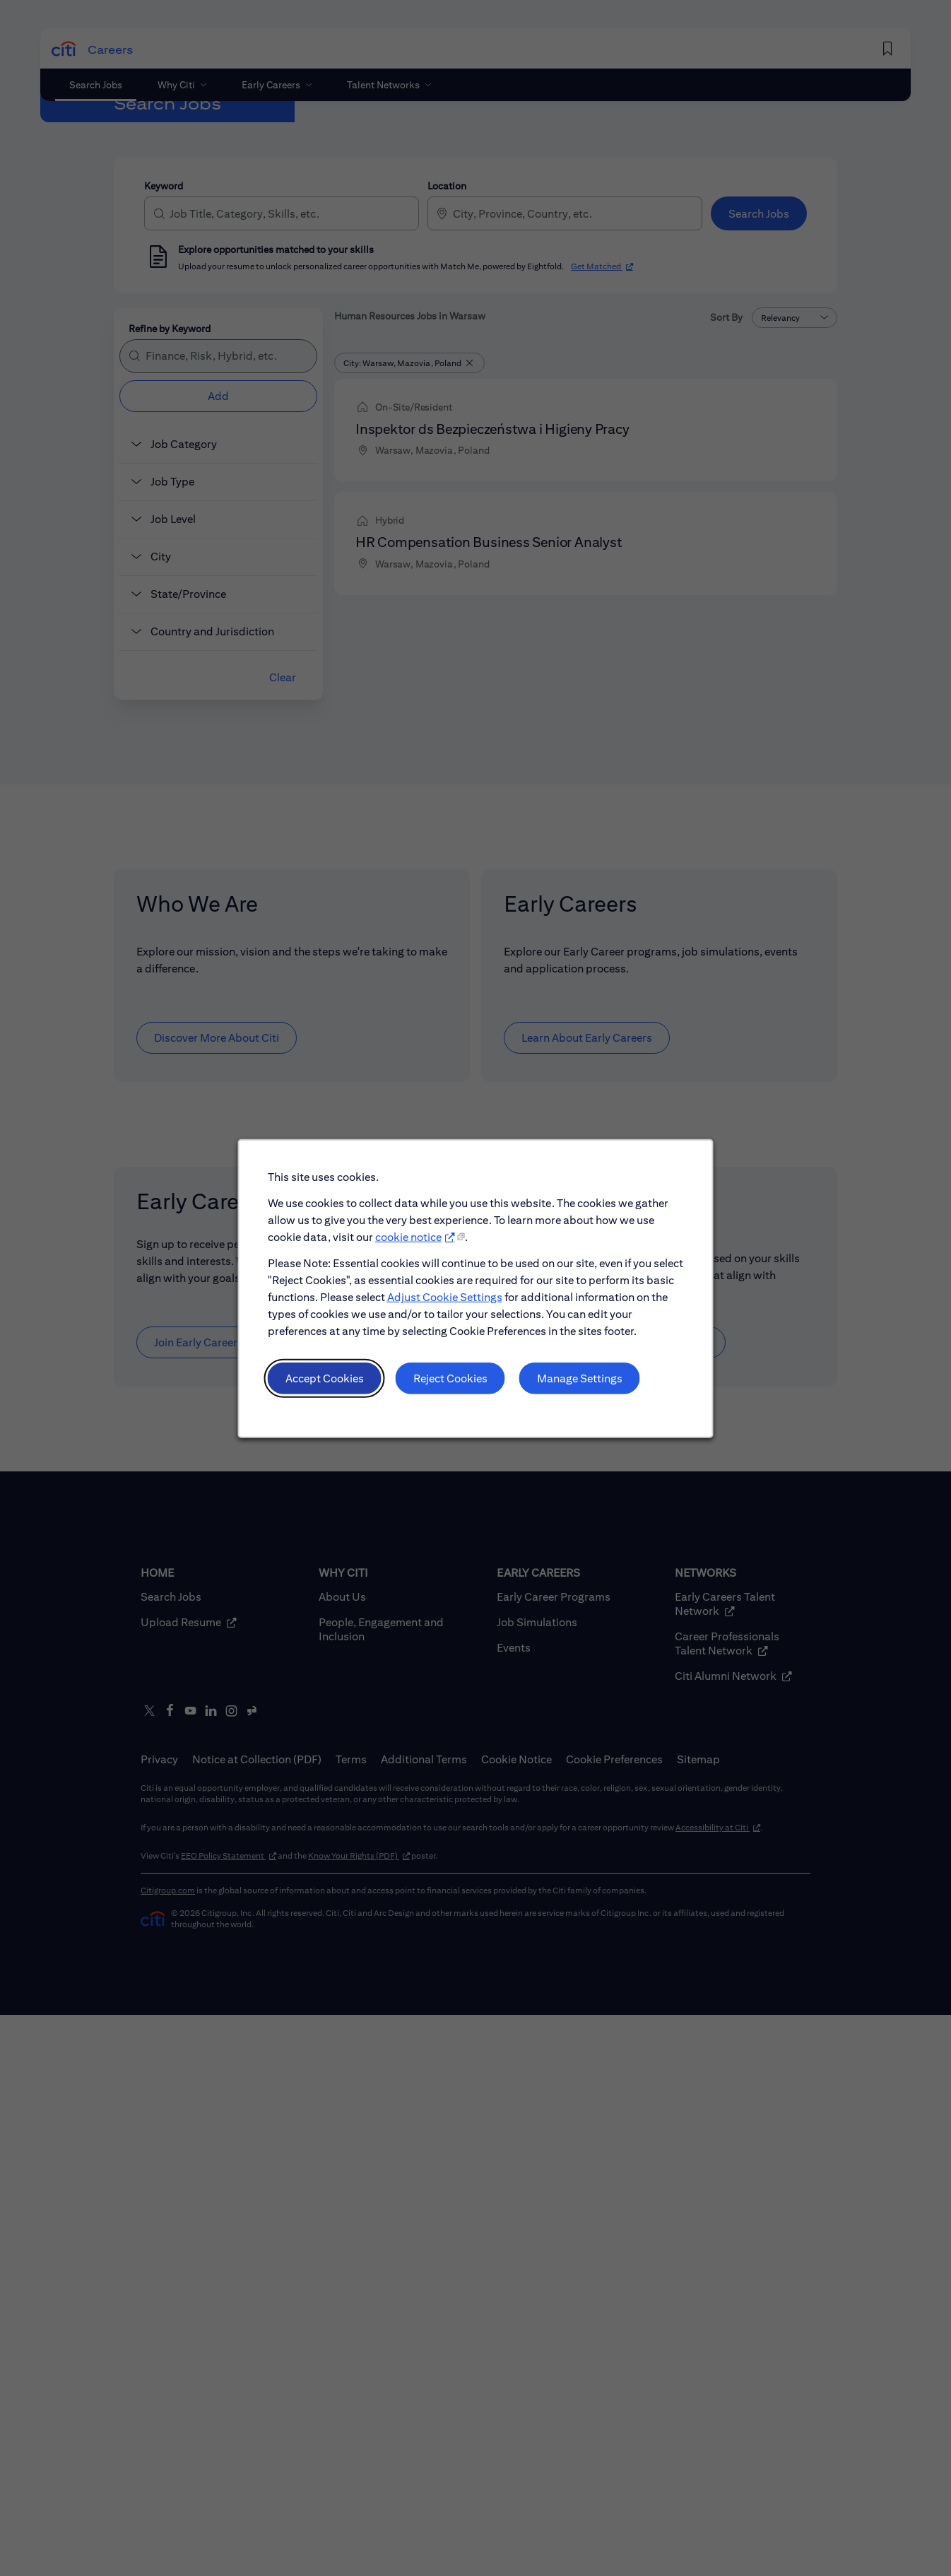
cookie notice (409, 1239)
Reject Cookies (450, 1379)
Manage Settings (578, 1379)
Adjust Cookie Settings (444, 1298)
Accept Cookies (326, 1379)
